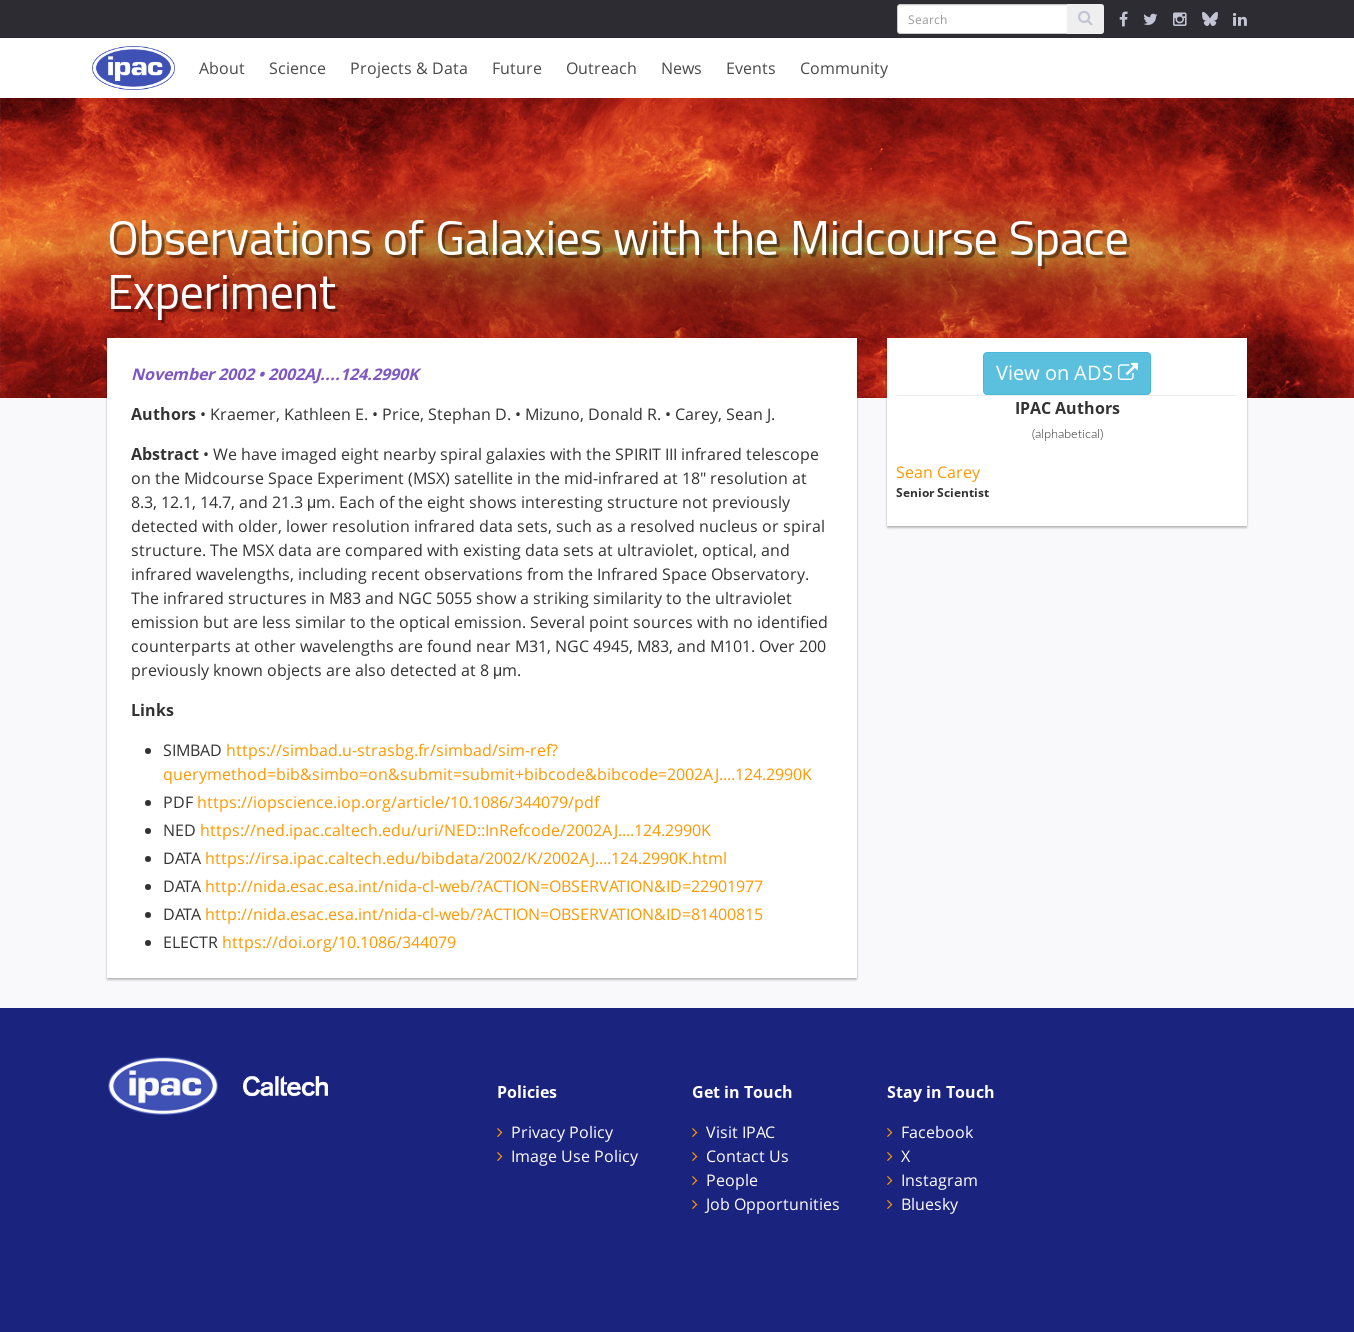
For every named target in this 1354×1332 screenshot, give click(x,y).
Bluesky (929, 1204)
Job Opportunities (773, 1204)
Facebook (937, 1132)
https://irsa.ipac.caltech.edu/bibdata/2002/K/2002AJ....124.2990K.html (466, 858)
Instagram (939, 1180)
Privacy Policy (562, 1132)
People (732, 1180)
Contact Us (747, 1156)
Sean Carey (938, 472)
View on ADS (1067, 372)
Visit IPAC (740, 1132)
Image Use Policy (574, 1156)
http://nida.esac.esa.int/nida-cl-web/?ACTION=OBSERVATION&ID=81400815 (484, 914)
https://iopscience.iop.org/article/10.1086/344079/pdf (398, 802)
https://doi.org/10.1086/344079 (339, 942)
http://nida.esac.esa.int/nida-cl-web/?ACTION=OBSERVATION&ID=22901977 (484, 886)
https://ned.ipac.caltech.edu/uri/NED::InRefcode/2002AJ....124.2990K (455, 830)
